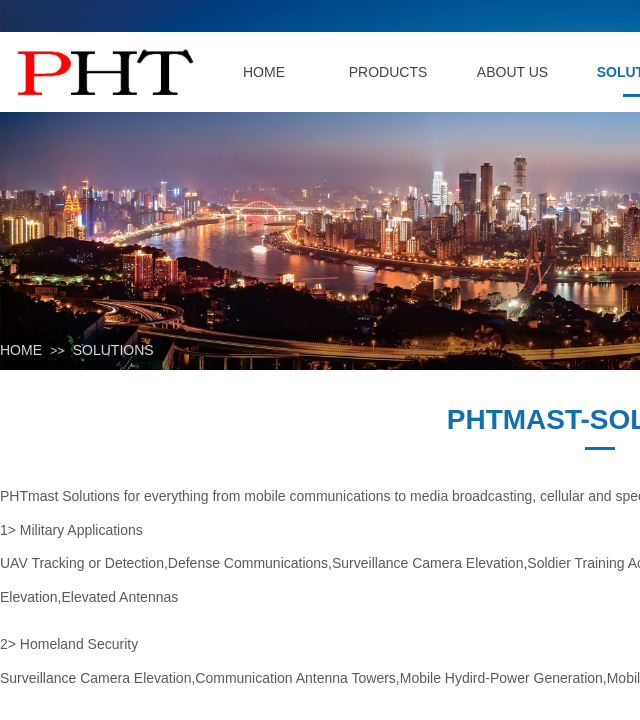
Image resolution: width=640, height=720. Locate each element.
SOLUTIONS (113, 350)
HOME (21, 350)
